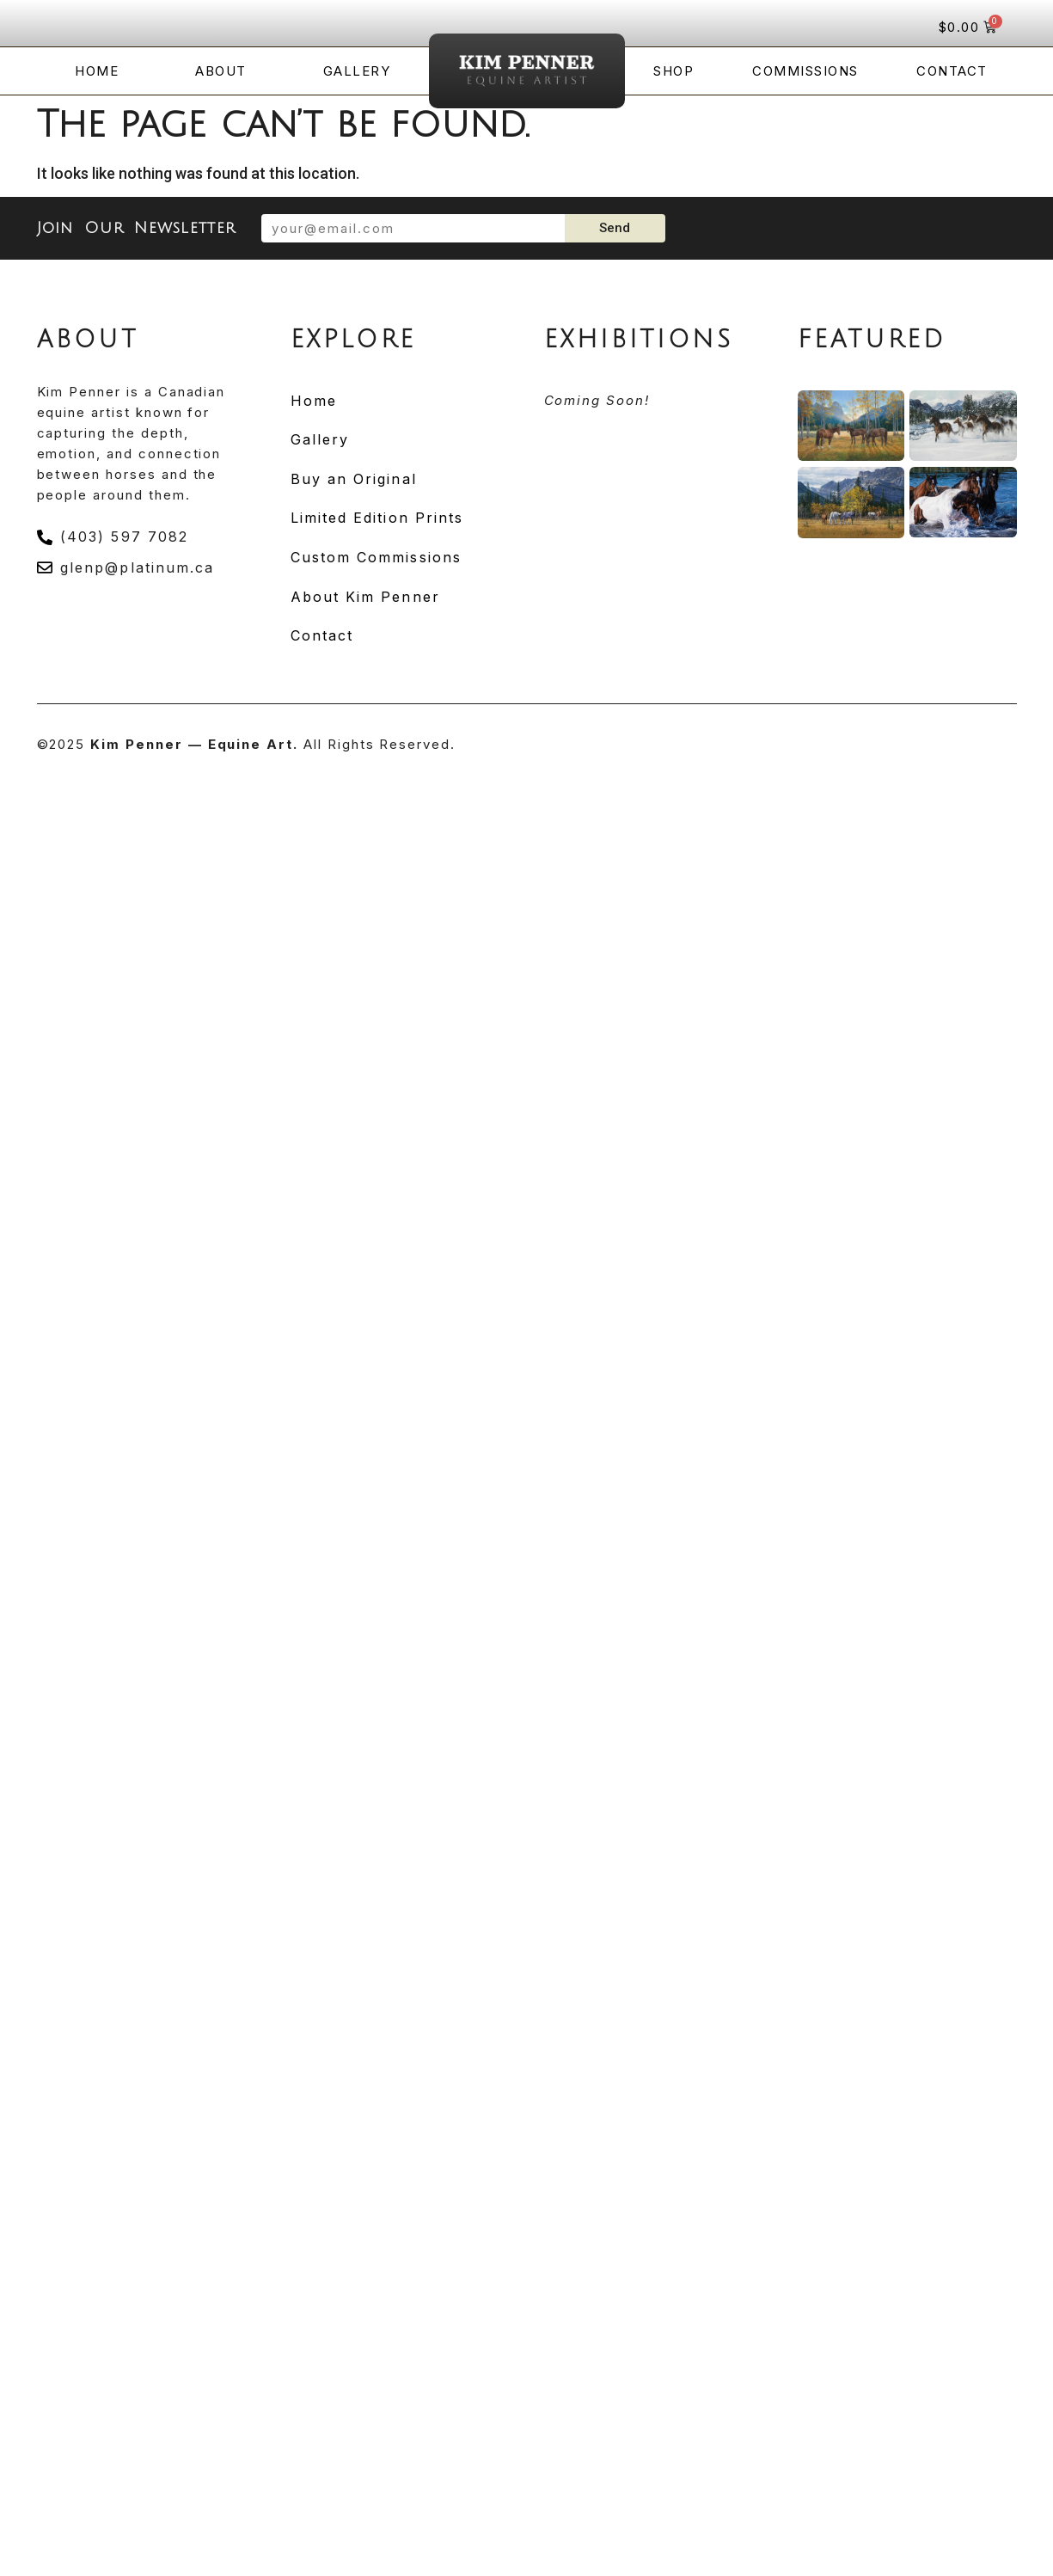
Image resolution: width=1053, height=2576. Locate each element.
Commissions (805, 71)
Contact (952, 71)
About (221, 71)
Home (97, 71)
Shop (673, 71)
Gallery (357, 71)
